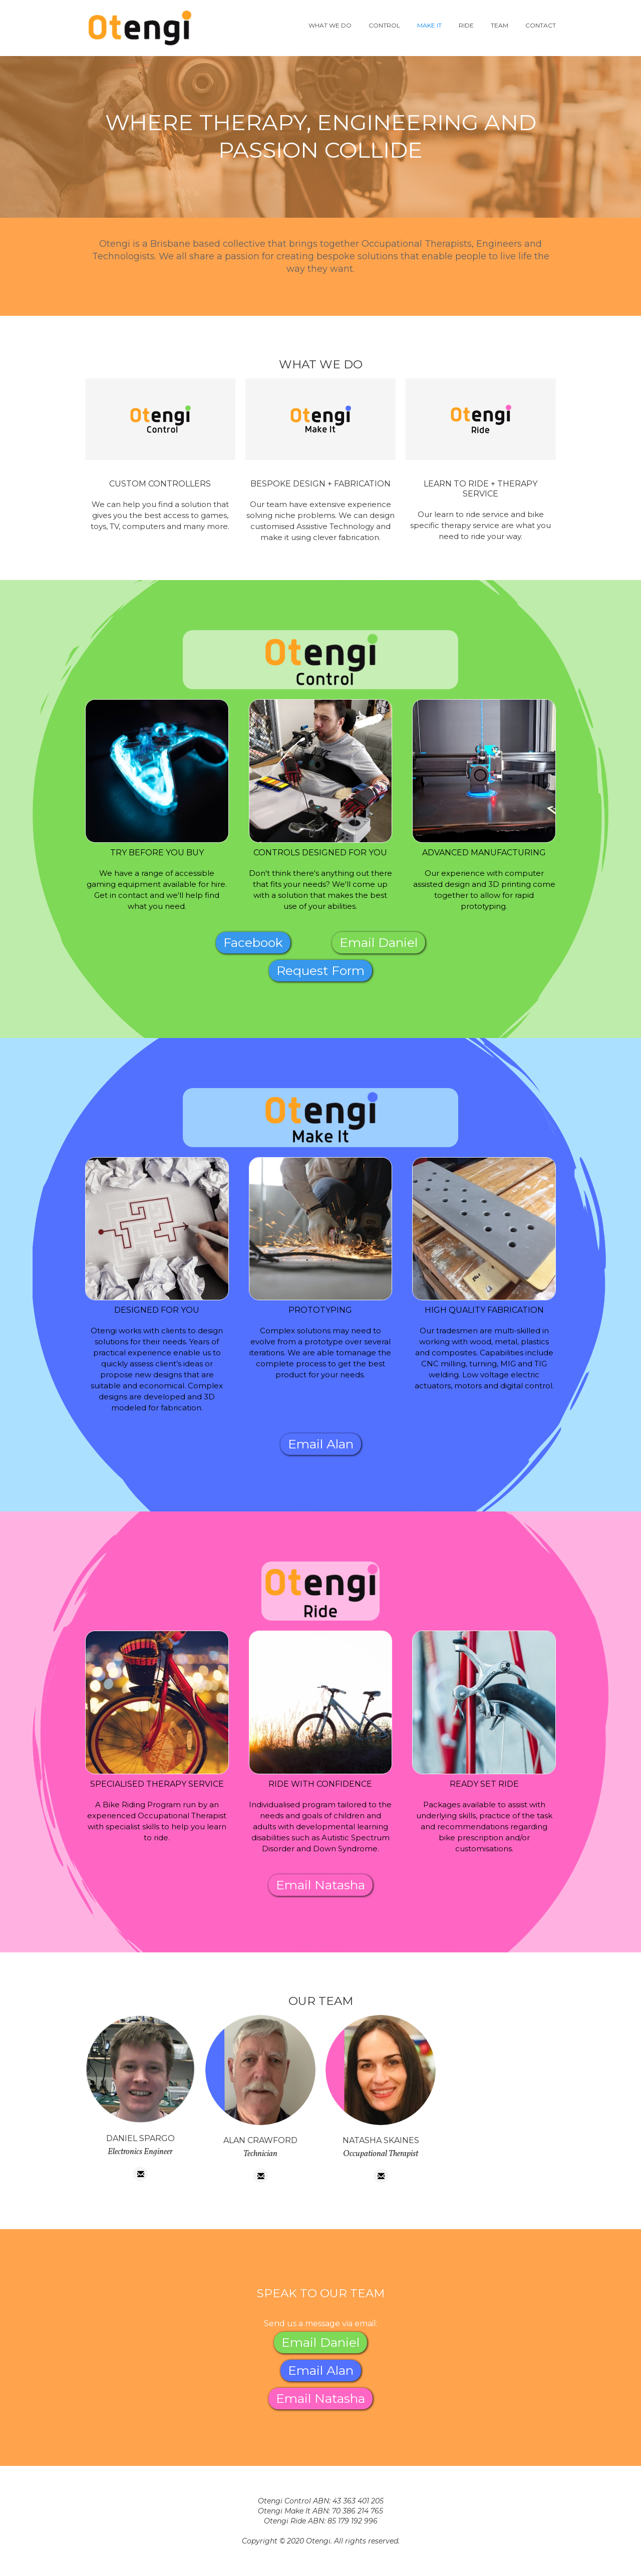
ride (466, 25)
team (499, 25)
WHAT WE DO (330, 25)
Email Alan (321, 1443)
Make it (429, 25)
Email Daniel (379, 942)
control (384, 25)
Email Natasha (320, 1884)
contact (540, 25)
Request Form (320, 970)
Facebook (253, 942)
